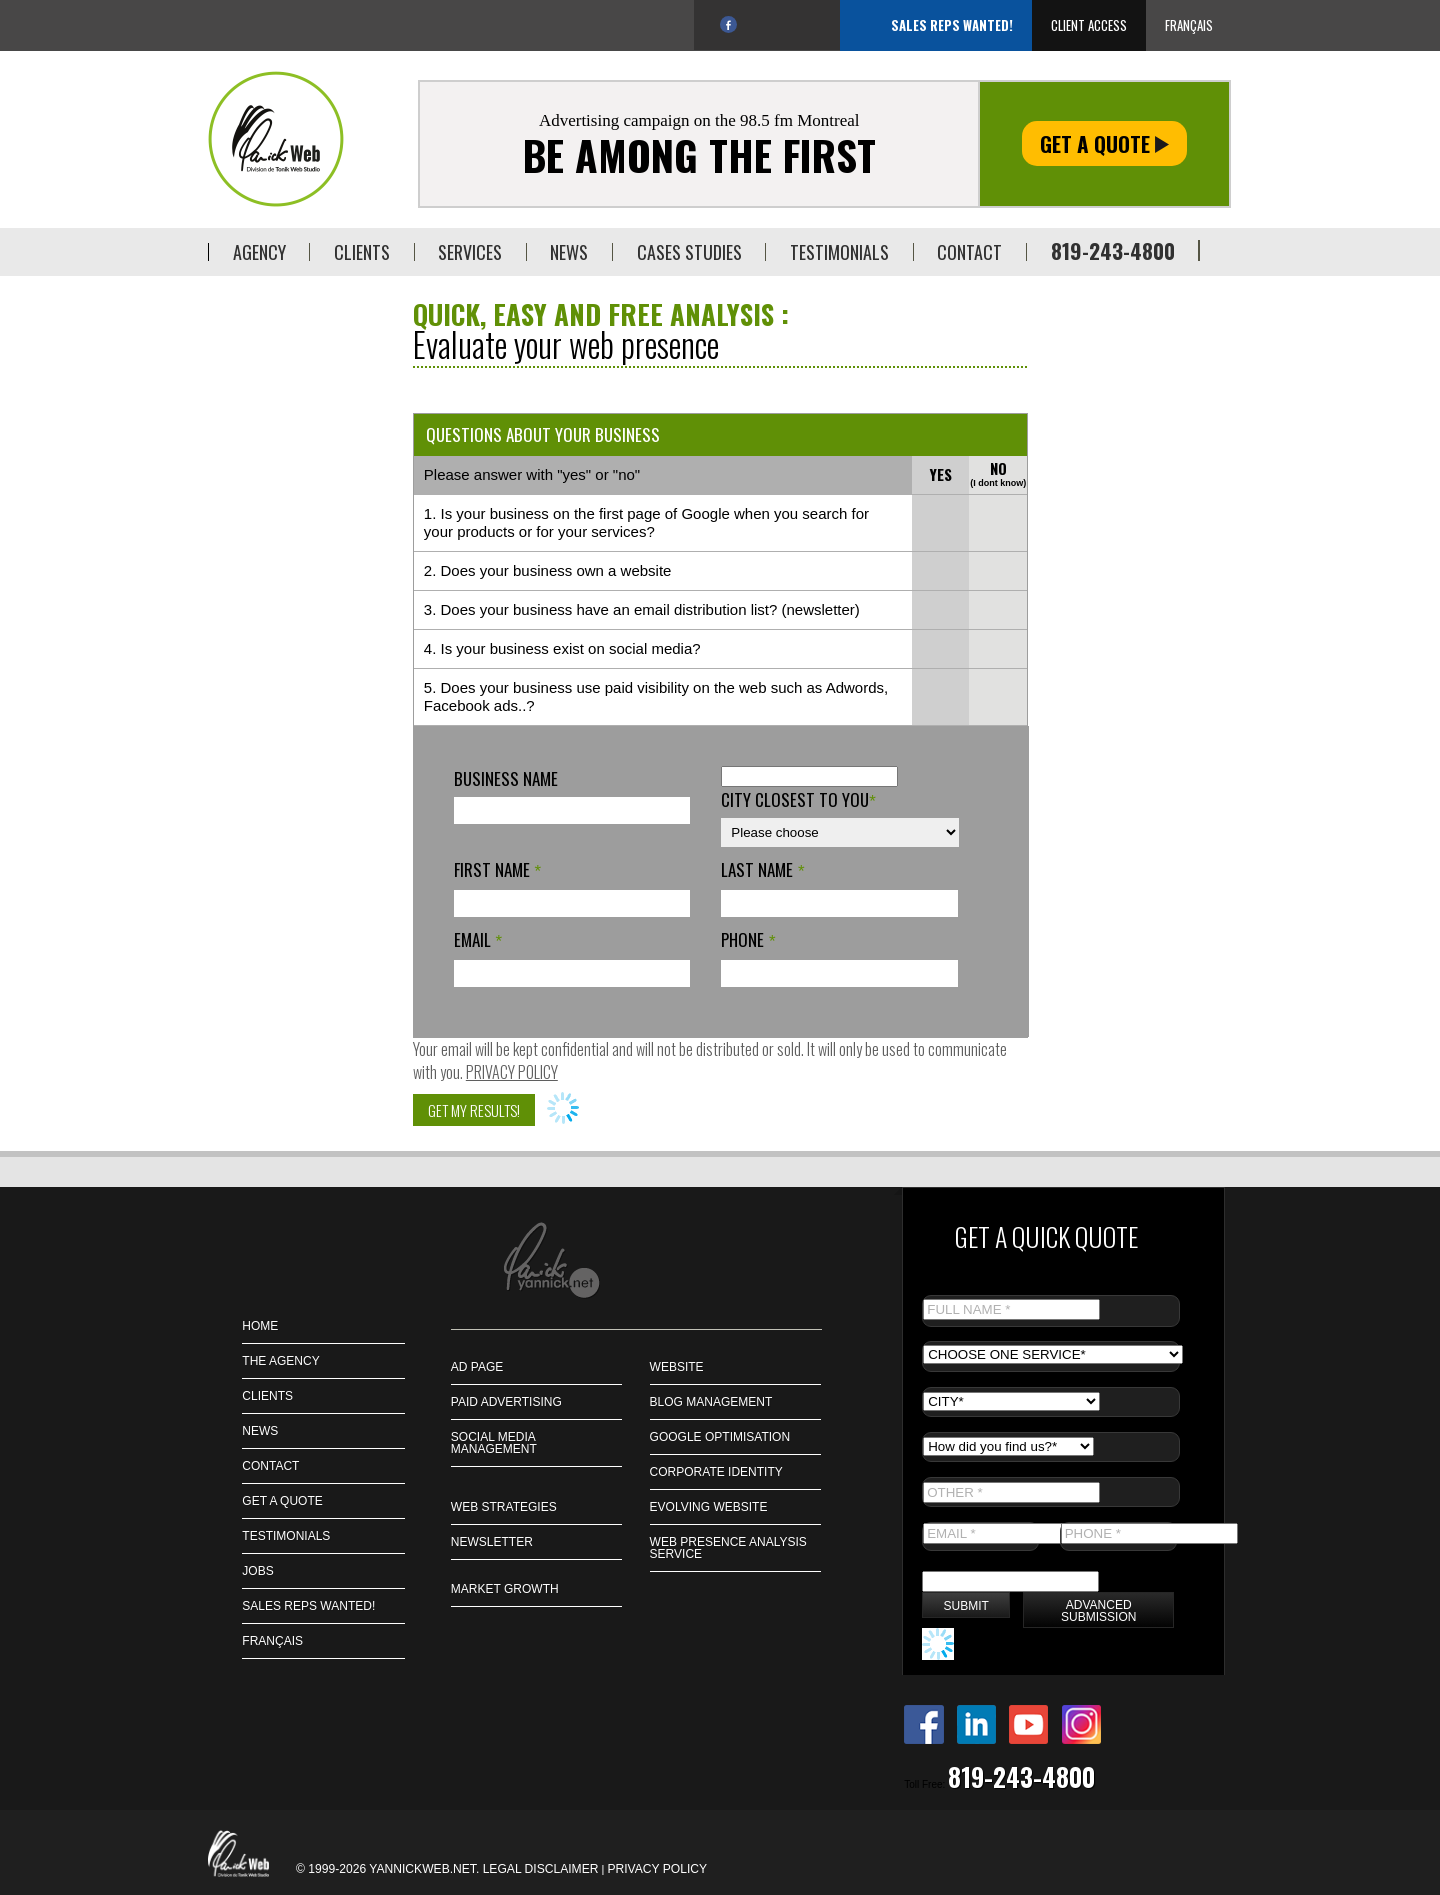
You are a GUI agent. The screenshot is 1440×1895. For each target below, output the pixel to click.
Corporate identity (716, 1472)
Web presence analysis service (728, 1548)
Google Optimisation (720, 1437)
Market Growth (505, 1589)
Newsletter (492, 1542)
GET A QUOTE (282, 1501)
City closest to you (798, 799)
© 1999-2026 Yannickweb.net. (389, 1869)
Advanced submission (1098, 1611)
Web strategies (504, 1507)
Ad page (477, 1367)
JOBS (257, 1571)
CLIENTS (267, 1396)
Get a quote (1104, 143)
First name (497, 869)
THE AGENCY (280, 1361)
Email (478, 939)
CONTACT (270, 1466)
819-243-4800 (1113, 250)
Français (1189, 25)
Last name (762, 869)
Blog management (711, 1402)
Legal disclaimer (541, 1869)
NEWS (260, 1431)
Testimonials (286, 1536)
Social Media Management (494, 1443)
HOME (260, 1326)
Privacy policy (512, 1072)
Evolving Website (709, 1507)
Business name (506, 778)
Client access (1089, 25)
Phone (748, 939)
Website (677, 1367)
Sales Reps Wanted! (952, 25)
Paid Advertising (506, 1402)
